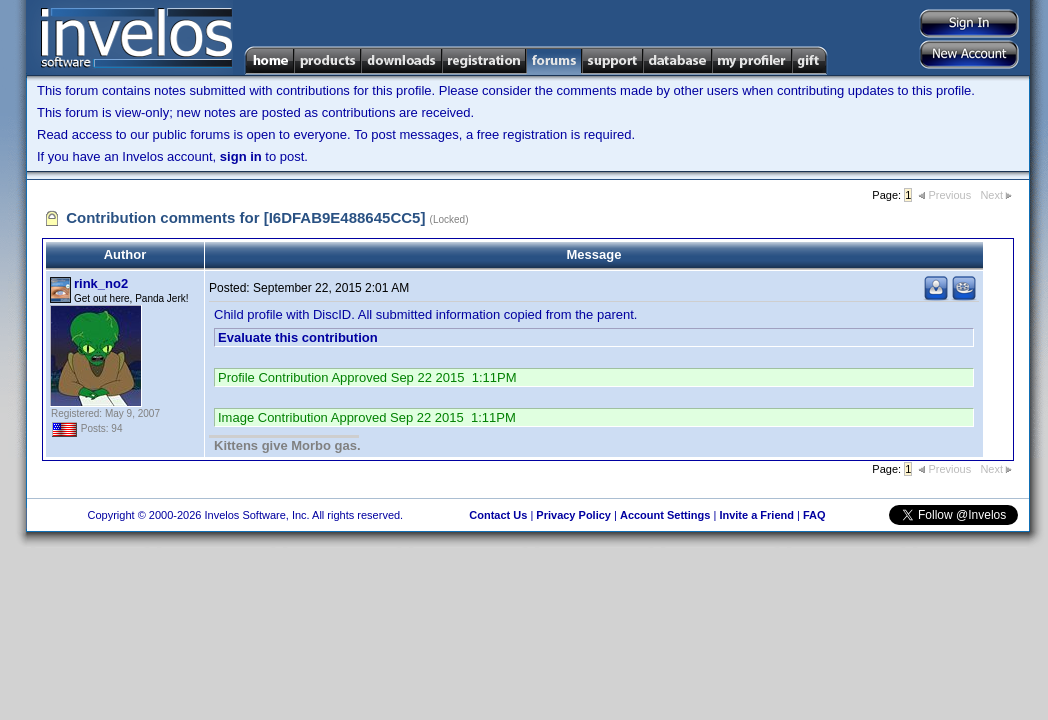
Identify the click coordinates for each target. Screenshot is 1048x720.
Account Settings (665, 515)
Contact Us (498, 515)
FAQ (814, 515)
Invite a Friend (756, 515)
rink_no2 (101, 283)
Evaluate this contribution (298, 337)
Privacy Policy (573, 515)
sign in (241, 156)
